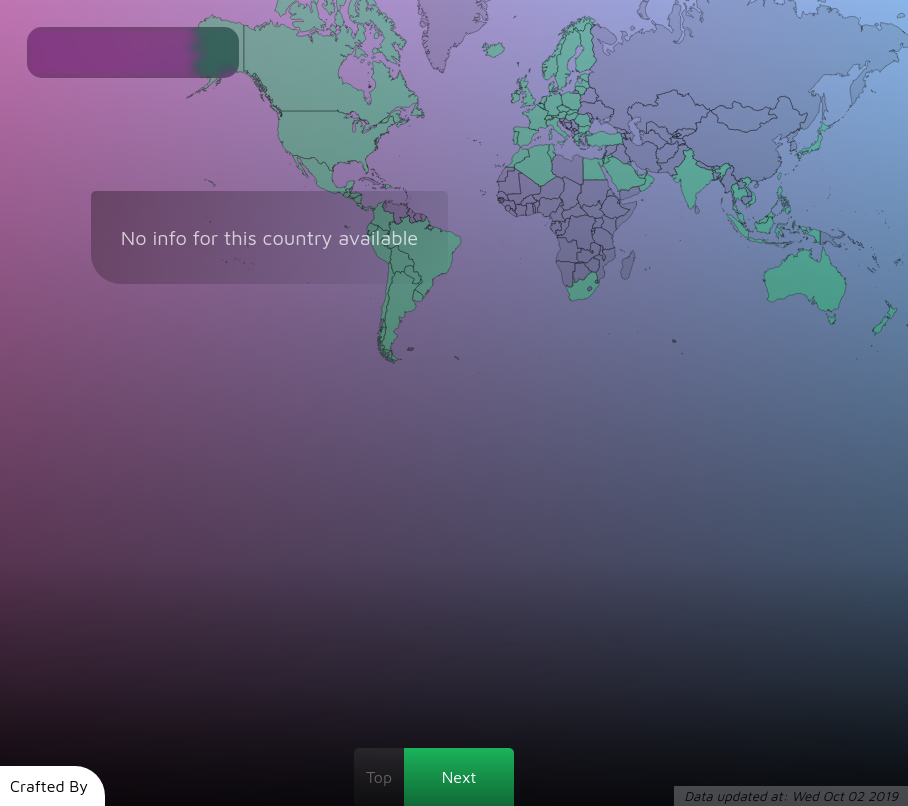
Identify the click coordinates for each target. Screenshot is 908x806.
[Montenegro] (572, 129)
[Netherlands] (543, 101)
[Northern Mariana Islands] (829, 192)
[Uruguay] (418, 296)
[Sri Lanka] (697, 210)
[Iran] (641, 155)
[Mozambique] (605, 264)
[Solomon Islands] (861, 244)
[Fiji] (896, 261)
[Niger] (548, 189)
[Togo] (534, 208)
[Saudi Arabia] (624, 174)
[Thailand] (739, 198)
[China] (745, 142)
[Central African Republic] (575, 212)
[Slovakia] (573, 112)
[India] (701, 180)
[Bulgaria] (584, 129)
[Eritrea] (614, 195)
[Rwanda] (593, 230)
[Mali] (524, 189)
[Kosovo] (575, 130)
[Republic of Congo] (562, 227)
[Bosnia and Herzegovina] (568, 126)
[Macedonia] (576, 132)
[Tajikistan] (678, 139)
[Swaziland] (596, 282)
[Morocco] (517, 157)
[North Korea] (792, 136)
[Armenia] (624, 136)
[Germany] (553, 103)
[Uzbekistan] (663, 132)
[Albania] (573, 134)
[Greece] (581, 141)
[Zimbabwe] (592, 265)
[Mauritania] (509, 181)
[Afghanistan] (670, 152)
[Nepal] (704, 165)
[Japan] (807, 148)
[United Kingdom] (525, 88)
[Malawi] (602, 253)
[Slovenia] (562, 120)
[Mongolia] (744, 117)
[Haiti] (383, 186)
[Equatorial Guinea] (552, 221)
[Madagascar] (627, 264)
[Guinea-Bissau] (501, 202)
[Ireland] (515, 96)
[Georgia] (621, 130)
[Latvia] (582, 84)
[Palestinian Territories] (603, 157)
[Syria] (611, 150)
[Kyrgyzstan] (685, 133)
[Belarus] (588, 95)
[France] (536, 118)
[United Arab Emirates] (642, 175)
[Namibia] (570, 274)
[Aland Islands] (573, 71)
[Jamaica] (374, 188)
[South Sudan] (592, 210)
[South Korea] (795, 147)
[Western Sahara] (505, 174)
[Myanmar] (730, 185)
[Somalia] (626, 215)
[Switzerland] (548, 118)
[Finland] (585, 48)
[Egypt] (595, 169)
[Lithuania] (581, 90)
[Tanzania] (603, 239)
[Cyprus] (600, 149)
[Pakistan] (673, 160)
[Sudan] (594, 193)
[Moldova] (589, 117)
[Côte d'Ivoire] (520, 210)
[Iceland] (493, 49)
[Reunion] (645, 269)
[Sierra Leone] (508, 208)
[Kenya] (609, 225)
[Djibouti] (618, 202)
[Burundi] (593, 232)
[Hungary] (572, 116)
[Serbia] (575, 125)
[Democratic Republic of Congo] (576, 234)
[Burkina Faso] (529, 201)
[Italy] (558, 131)
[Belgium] (541, 106)
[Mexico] (322, 175)
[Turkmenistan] (653, 139)
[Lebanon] (605, 152)
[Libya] (567, 169)
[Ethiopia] (615, 206)
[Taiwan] (777, 176)
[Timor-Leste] (789, 243)
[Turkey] (604, 139)
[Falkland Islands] (410, 349)
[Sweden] (568, 59)
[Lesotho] (589, 288)
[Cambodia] (746, 200)
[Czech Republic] (564, 109)
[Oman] (646, 180)
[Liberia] (513, 212)
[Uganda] (597, 223)
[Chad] (571, 194)
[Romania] (582, 119)
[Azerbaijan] (629, 136)
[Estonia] (583, 78)
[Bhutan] (716, 168)
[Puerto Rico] (395, 187)
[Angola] (568, 249)
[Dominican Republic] (388, 186)
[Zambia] (589, 252)
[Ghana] (529, 209)
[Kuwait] (629, 164)
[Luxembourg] (545, 108)
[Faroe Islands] (518, 64)
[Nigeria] (550, 207)
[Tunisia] (551, 152)
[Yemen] (631, 193)
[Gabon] (556, 227)
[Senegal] (502, 195)
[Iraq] (621, 154)
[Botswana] (582, 272)
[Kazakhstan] (668, 112)
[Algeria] (535, 165)
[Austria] (560, 115)
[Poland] (571, 101)
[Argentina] (402, 315)
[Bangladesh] (716, 176)
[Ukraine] (595, 112)
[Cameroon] (558, 210)
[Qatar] (637, 173)
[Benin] (537, 206)
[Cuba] (370, 180)
